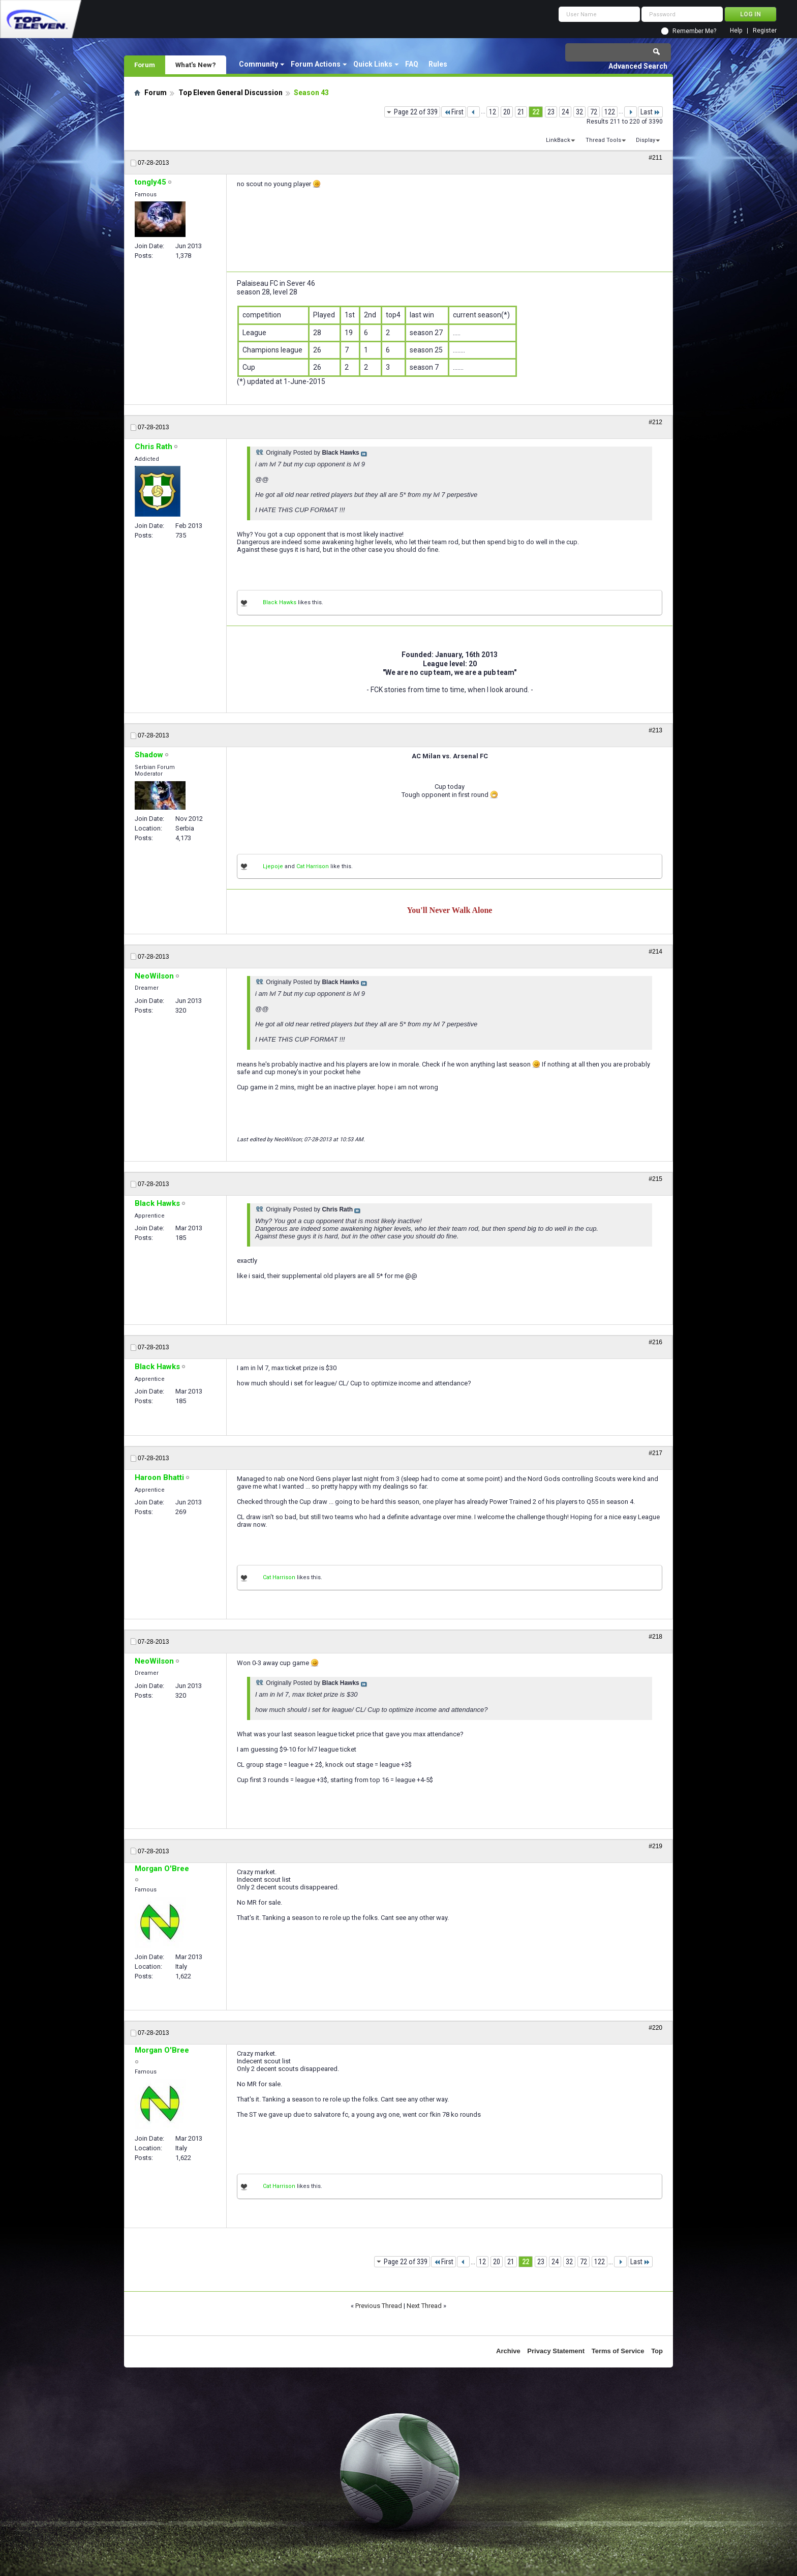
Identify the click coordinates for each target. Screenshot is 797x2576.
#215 (655, 1178)
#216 (655, 1342)
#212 (655, 422)
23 (551, 112)
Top (657, 2351)
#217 (655, 1453)
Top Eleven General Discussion (230, 92)
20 (506, 112)
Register (765, 31)
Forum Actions (316, 64)
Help (736, 31)
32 (579, 112)
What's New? (195, 65)
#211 (655, 157)
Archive (508, 2351)
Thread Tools (603, 140)
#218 (655, 1636)
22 (535, 112)
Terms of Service (618, 2351)
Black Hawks (279, 602)
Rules (437, 64)
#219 (655, 1846)
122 (609, 112)
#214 (655, 951)
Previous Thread (378, 2305)
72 (593, 112)
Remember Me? (694, 31)
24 (565, 112)
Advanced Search (637, 66)
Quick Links (372, 64)
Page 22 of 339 (416, 112)
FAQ (411, 64)
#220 (655, 2027)
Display (645, 140)
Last (650, 112)
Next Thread (424, 2305)
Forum (144, 65)
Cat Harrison (312, 866)
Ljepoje (273, 866)
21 (521, 112)
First (454, 112)
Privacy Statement (556, 2351)
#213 (655, 730)
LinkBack (558, 140)
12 (492, 112)
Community (258, 64)
